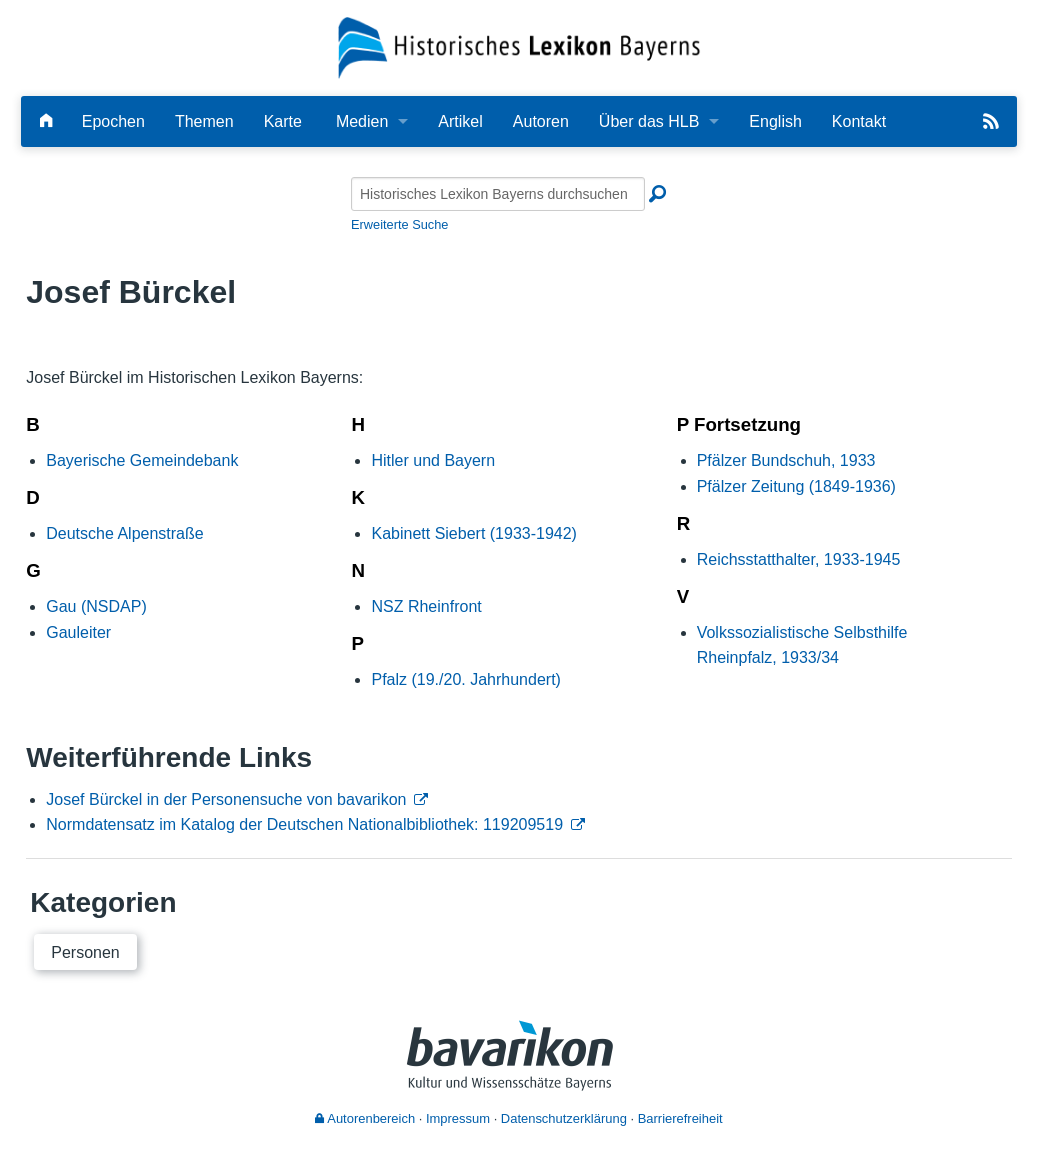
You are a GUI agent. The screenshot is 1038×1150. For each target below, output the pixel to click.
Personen (85, 952)
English (775, 121)
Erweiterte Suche (399, 224)
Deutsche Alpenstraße (124, 533)
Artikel (460, 121)
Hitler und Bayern (433, 460)
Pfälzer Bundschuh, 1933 (786, 460)
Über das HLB (649, 121)
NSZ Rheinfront (426, 606)
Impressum (458, 1118)
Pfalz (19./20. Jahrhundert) (465, 679)
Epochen (113, 121)
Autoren (541, 121)
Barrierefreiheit (680, 1118)
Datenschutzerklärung (564, 1118)
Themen (204, 121)
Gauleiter (78, 632)
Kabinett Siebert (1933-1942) (473, 533)
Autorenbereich (365, 1118)
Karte (283, 121)
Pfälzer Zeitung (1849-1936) (796, 486)
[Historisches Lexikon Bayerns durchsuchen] (498, 194)
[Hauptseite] (46, 121)
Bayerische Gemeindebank (142, 460)
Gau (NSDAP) (96, 606)
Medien (362, 121)
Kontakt (859, 121)
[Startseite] (519, 46)
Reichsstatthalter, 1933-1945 (799, 559)
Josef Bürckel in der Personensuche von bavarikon (226, 799)
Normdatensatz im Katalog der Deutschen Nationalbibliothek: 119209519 (304, 824)
